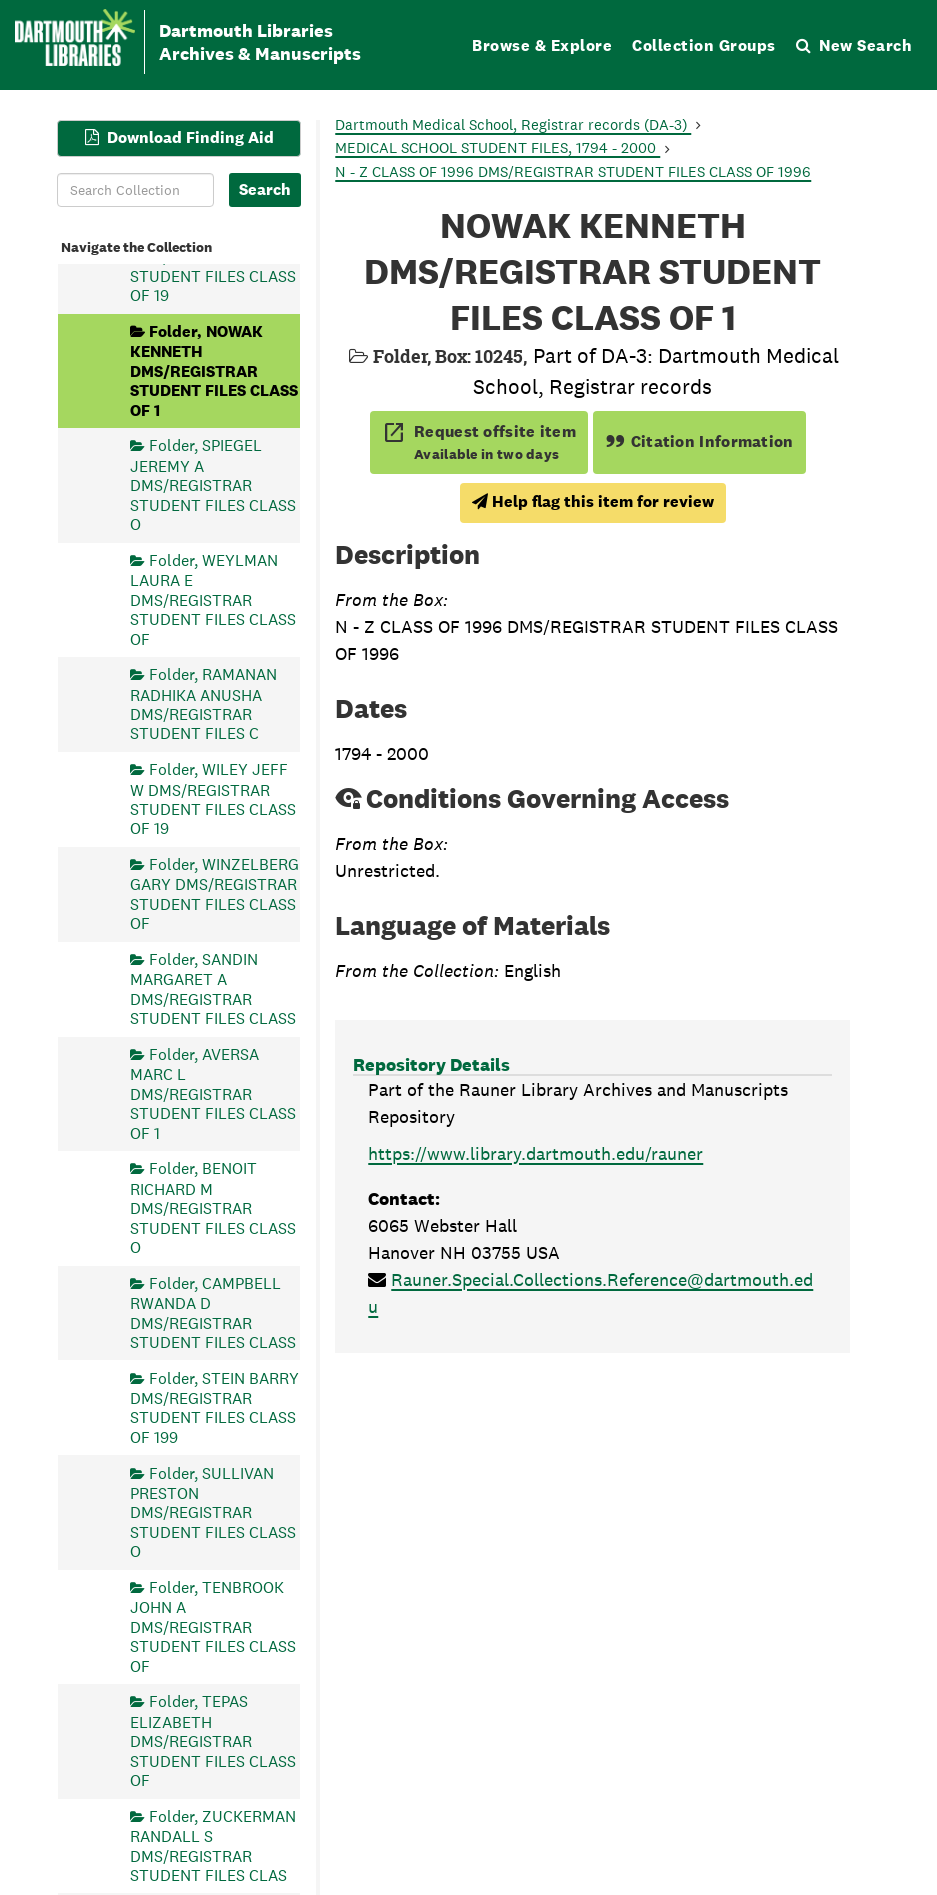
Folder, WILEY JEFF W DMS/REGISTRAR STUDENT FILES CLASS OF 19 (213, 799)
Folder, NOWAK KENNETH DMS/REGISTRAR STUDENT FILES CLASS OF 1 (214, 371)
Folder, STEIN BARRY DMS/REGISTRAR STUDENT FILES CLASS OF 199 (214, 1407)
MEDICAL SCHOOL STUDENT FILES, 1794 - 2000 (497, 147)
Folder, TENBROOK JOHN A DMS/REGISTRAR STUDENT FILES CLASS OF (213, 1626)
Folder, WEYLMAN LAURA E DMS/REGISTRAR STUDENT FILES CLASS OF (213, 599)
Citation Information (699, 441)
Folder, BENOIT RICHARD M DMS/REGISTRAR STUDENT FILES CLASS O (213, 1208)
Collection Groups (704, 45)
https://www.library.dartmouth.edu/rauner (535, 1153)
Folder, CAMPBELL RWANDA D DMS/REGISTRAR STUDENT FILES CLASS (213, 1312)
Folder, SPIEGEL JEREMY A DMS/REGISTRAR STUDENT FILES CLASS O (213, 485)
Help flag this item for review (593, 501)
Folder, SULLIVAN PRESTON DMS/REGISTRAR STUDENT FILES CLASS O (213, 1512)
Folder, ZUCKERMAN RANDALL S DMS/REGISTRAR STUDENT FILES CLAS (213, 1845)
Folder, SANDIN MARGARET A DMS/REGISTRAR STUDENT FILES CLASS (213, 988)
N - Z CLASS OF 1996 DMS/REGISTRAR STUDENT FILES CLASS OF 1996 (573, 171)
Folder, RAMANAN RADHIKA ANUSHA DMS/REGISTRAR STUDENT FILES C (203, 704)
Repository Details (431, 1064)
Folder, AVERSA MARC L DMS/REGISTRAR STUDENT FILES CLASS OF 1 (213, 1093)
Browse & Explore (542, 45)
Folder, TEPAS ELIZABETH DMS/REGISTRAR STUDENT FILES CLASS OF (213, 1741)
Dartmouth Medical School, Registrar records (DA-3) (513, 124)
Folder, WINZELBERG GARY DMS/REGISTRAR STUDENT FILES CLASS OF (214, 894)
